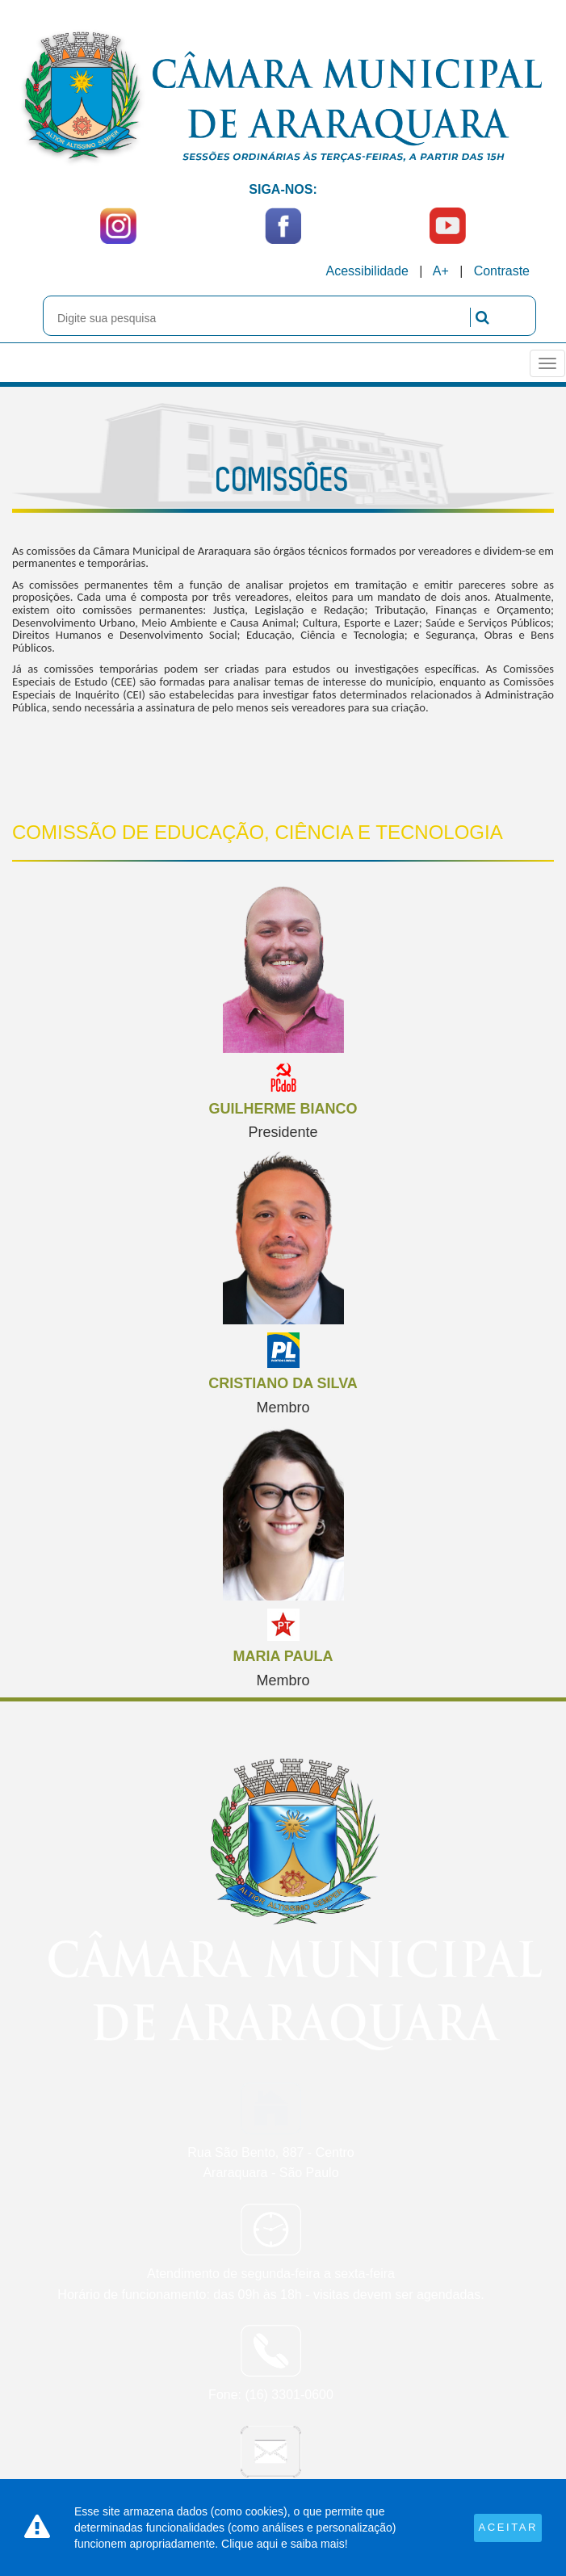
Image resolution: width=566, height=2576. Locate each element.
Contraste (502, 271)
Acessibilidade (367, 271)
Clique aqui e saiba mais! (284, 2543)
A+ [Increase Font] (441, 271)
